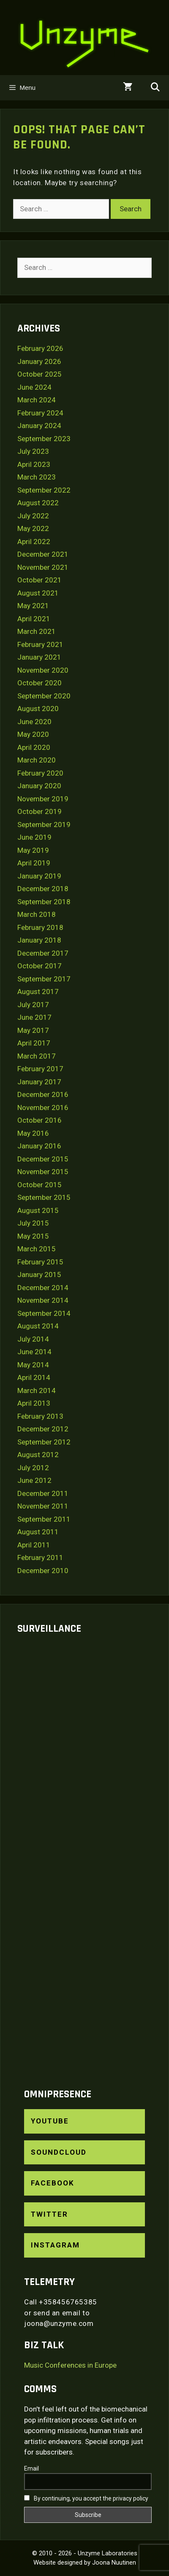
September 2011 (44, 1519)
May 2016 (33, 1133)
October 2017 (39, 966)
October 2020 (39, 683)
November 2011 (42, 1506)
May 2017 (33, 1030)
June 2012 (34, 1480)
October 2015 (39, 1184)
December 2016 (42, 1094)
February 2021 (40, 644)
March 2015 (36, 1249)
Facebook (52, 2183)
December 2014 (42, 1287)
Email (31, 2468)
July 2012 (33, 1467)
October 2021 (39, 580)
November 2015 (42, 1171)
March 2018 (36, 914)
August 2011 (38, 1532)
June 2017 (34, 1017)
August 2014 (38, 1326)
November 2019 (42, 799)
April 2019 (33, 863)
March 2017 (36, 1056)
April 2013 (33, 1403)
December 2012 (42, 1429)
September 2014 (44, 1313)
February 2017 (40, 1068)
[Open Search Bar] (155, 87)
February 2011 (40, 1557)
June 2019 (34, 837)
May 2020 (33, 734)
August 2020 (38, 708)
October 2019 (39, 811)
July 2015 (33, 1223)
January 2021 (39, 657)
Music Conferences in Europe (70, 2365)
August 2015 (38, 1210)
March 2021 (36, 631)
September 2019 (44, 824)
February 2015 (40, 1262)
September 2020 (44, 696)
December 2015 (42, 1159)
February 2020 (40, 773)
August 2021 (38, 593)
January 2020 (39, 785)
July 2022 (33, 516)
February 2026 (40, 348)
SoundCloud (59, 2152)
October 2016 (39, 1120)
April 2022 (33, 541)
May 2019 (33, 850)
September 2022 (44, 490)
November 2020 (42, 670)
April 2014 (33, 1377)
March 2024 (36, 400)
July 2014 (33, 1339)
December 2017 (42, 953)
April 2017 (33, 1043)
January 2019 (39, 876)
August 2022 (38, 502)
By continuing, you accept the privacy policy (86, 2498)
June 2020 (34, 721)
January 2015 (39, 1274)
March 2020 (36, 760)
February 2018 (40, 927)
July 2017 (33, 1004)
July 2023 (33, 451)
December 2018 (42, 888)
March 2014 (36, 1390)
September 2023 (44, 438)
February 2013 (40, 1416)
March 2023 (36, 477)
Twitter (49, 2214)
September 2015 (44, 1197)
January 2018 (39, 940)
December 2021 (42, 554)
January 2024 (39, 425)
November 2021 (42, 567)
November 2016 (42, 1107)
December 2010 (42, 1570)
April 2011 (33, 1545)
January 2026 (39, 361)
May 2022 (33, 528)
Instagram (55, 2245)
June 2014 (34, 1351)
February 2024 (40, 413)
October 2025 (39, 374)
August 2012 (38, 1454)
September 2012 (44, 1442)
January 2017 (39, 1082)
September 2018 (44, 901)
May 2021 (33, 605)
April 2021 (33, 618)
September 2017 (44, 979)
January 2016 (39, 1146)
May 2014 (33, 1365)
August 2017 (38, 991)
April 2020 (33, 747)
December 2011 (42, 1493)
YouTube (50, 2121)
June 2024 (34, 387)
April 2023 (33, 464)
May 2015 (33, 1236)
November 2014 (42, 1300)
